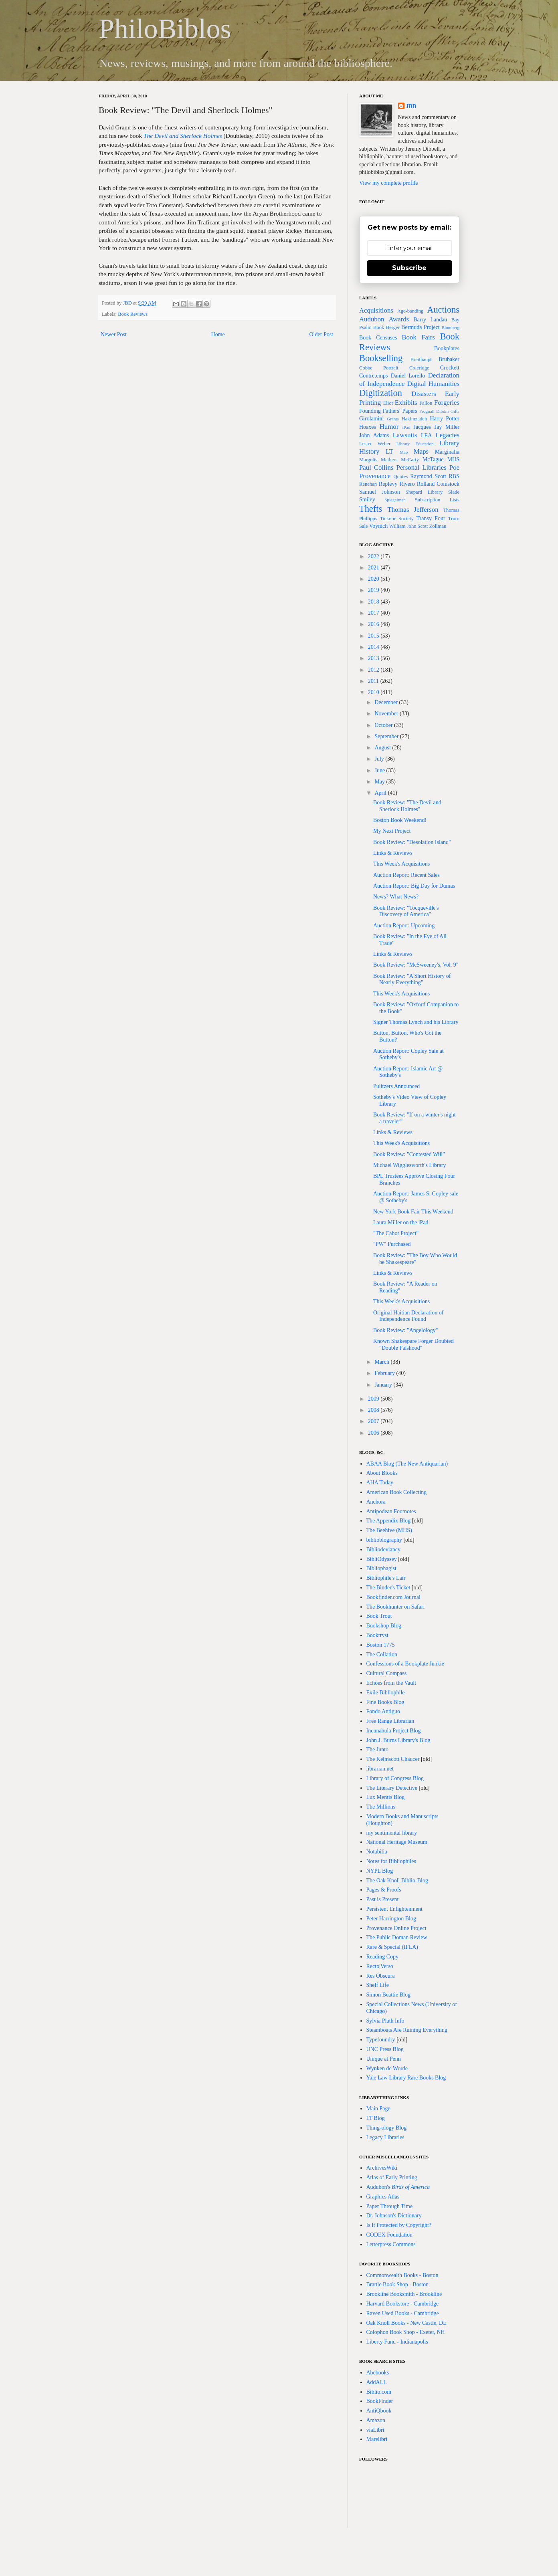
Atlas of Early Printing (391, 2177)
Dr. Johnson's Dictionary (394, 2216)
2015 (374, 636)
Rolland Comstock (438, 484)
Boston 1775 (380, 1645)
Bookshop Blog (384, 1626)
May (380, 782)
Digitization (380, 393)
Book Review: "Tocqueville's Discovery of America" (406, 911)
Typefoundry (380, 2040)
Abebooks (377, 2373)
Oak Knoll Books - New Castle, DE (406, 2323)
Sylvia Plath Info (385, 2021)
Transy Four (430, 518)
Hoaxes (367, 427)
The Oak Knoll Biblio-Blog (397, 1880)
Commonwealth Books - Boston (402, 2275)
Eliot (388, 403)
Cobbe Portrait (378, 368)
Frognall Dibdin (434, 411)
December (386, 702)
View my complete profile (388, 183)
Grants (393, 418)
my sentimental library (391, 1833)
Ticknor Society (397, 518)
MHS (453, 459)
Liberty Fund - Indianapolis (397, 2342)
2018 (374, 602)
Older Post (321, 334)
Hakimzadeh (414, 419)
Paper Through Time (389, 2206)
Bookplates (446, 348)
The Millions (381, 1807)
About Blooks (382, 1473)
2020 (374, 579)
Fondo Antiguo (383, 1711)
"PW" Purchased (391, 1244)
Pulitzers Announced (396, 1086)
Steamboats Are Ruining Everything (407, 2030)
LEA (426, 435)
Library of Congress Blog (395, 1778)
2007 (374, 1421)
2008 (374, 1410)
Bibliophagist (381, 1568)
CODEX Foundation (389, 2235)
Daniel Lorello (408, 376)
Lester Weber (374, 443)
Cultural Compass (386, 1673)
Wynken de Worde (387, 2068)
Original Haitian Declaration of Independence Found (408, 1316)
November (387, 714)
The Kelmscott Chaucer (393, 1759)
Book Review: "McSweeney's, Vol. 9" (416, 965)
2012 (374, 670)
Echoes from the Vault (391, 1683)
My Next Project (391, 831)
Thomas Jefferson (412, 509)
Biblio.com (379, 2392)
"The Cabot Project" (395, 1233)
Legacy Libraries (385, 2137)
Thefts (370, 509)
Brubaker (449, 359)
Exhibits (406, 402)
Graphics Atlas (383, 2197)
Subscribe (409, 268)
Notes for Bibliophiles (391, 1861)
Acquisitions (376, 310)
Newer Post (114, 334)
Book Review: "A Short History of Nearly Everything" (412, 979)
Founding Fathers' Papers (388, 411)
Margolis (368, 459)
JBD (128, 303)
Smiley (367, 500)
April (381, 793)
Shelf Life (377, 1985)
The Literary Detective (391, 1788)
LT (389, 451)
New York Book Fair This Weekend (413, 1212)
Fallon (425, 403)
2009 (374, 1399)
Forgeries (446, 402)
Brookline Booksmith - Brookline (404, 2294)
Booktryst (377, 1635)
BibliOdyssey (381, 1559)
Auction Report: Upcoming (404, 926)
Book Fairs (418, 337)
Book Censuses (378, 338)
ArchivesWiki (382, 2168)
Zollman (438, 526)
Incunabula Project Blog (393, 1731)
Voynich (378, 526)
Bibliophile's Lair (386, 1578)
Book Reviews (133, 314)
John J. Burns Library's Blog (398, 1740)
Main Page (378, 2109)
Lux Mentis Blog (385, 1797)
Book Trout (379, 1616)
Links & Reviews (392, 853)
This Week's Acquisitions (401, 864)
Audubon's (398, 2187)
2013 (374, 658)
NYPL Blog (379, 1871)
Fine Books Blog (385, 1702)
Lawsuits (405, 435)
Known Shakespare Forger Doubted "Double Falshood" (413, 1344)
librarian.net (380, 1769)
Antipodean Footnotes (391, 1511)
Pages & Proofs (383, 1890)
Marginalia (447, 452)
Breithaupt (421, 359)
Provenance (374, 476)
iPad (406, 427)
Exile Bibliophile (385, 1693)
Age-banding (410, 311)
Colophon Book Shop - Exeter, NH (405, 2332)
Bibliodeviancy (383, 1549)
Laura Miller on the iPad (401, 1222)
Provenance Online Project (396, 1928)
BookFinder (379, 2401)
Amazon (375, 2420)
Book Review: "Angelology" (405, 1330)
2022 (374, 556)
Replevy (388, 484)
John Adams (374, 435)
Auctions (443, 310)
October (384, 725)
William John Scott (408, 526)
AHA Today (380, 1483)
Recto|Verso (379, 1966)
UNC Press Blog (385, 2049)
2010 (374, 692)
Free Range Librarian (390, 1721)
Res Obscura (380, 1976)
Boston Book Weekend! (400, 820)
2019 (374, 590)
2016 (374, 624)
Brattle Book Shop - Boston (397, 2284)
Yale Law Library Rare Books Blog (406, 2078)
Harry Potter (444, 419)
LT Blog (375, 2118)
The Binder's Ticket (388, 1588)
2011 (374, 681)
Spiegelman (395, 499)
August (383, 748)
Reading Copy (382, 1957)
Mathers (389, 459)
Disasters (423, 394)
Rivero (407, 484)
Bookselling (380, 358)
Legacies (447, 435)
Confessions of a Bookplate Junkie (405, 1664)
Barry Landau (430, 320)
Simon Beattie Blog (388, 1995)
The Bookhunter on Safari (395, 1607)
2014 (374, 647)
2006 (374, 1433)
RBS (454, 476)
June (380, 770)
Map (404, 452)
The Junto (377, 1749)
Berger (393, 327)
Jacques (422, 427)
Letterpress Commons (391, 2244)
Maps (421, 451)
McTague (433, 459)
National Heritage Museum (396, 1842)
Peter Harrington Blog (391, 1919)
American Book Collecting (396, 1492)
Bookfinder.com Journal (393, 1597)
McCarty (410, 459)
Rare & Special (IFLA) (392, 1947)
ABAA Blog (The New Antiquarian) (407, 1464)
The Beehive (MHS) (389, 1530)
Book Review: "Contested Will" (409, 1154)
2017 (374, 613)
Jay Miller (447, 427)
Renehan (368, 484)
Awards (399, 319)
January (383, 1385)
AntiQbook (379, 2411)
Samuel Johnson (379, 492)
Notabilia (376, 1852)
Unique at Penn (383, 2059)
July (379, 759)
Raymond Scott (428, 476)
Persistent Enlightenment (394, 1909)
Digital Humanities (433, 384)
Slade (453, 492)
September (387, 736)
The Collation (381, 1654)
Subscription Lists (437, 500)
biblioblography (384, 1540)
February (385, 1373)
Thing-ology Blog (386, 2128)
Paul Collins (376, 467)
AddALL (376, 2382)
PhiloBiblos (165, 28)
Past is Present (382, 1899)
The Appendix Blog (388, 1521)
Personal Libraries (421, 467)
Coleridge (419, 368)
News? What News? (395, 897)
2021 (374, 568)
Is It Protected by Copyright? (399, 2225)
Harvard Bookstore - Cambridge (402, 2304)
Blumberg (450, 327)
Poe (454, 467)
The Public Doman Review (396, 1937)
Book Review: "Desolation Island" (412, 842)
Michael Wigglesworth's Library (409, 1165)
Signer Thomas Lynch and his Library (415, 1022)
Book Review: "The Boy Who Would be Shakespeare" (415, 1258)
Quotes (400, 476)
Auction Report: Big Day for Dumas (414, 886)
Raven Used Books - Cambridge (402, 2313)
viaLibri (375, 2430)
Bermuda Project (420, 327)
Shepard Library (424, 492)
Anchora (376, 1502)
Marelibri (377, 2439)
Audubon (371, 319)
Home (218, 334)
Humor (389, 426)
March (382, 1362)
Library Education (415, 443)
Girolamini (371, 419)
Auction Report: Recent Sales (406, 875)
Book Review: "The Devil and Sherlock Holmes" (407, 805)
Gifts (455, 411)
